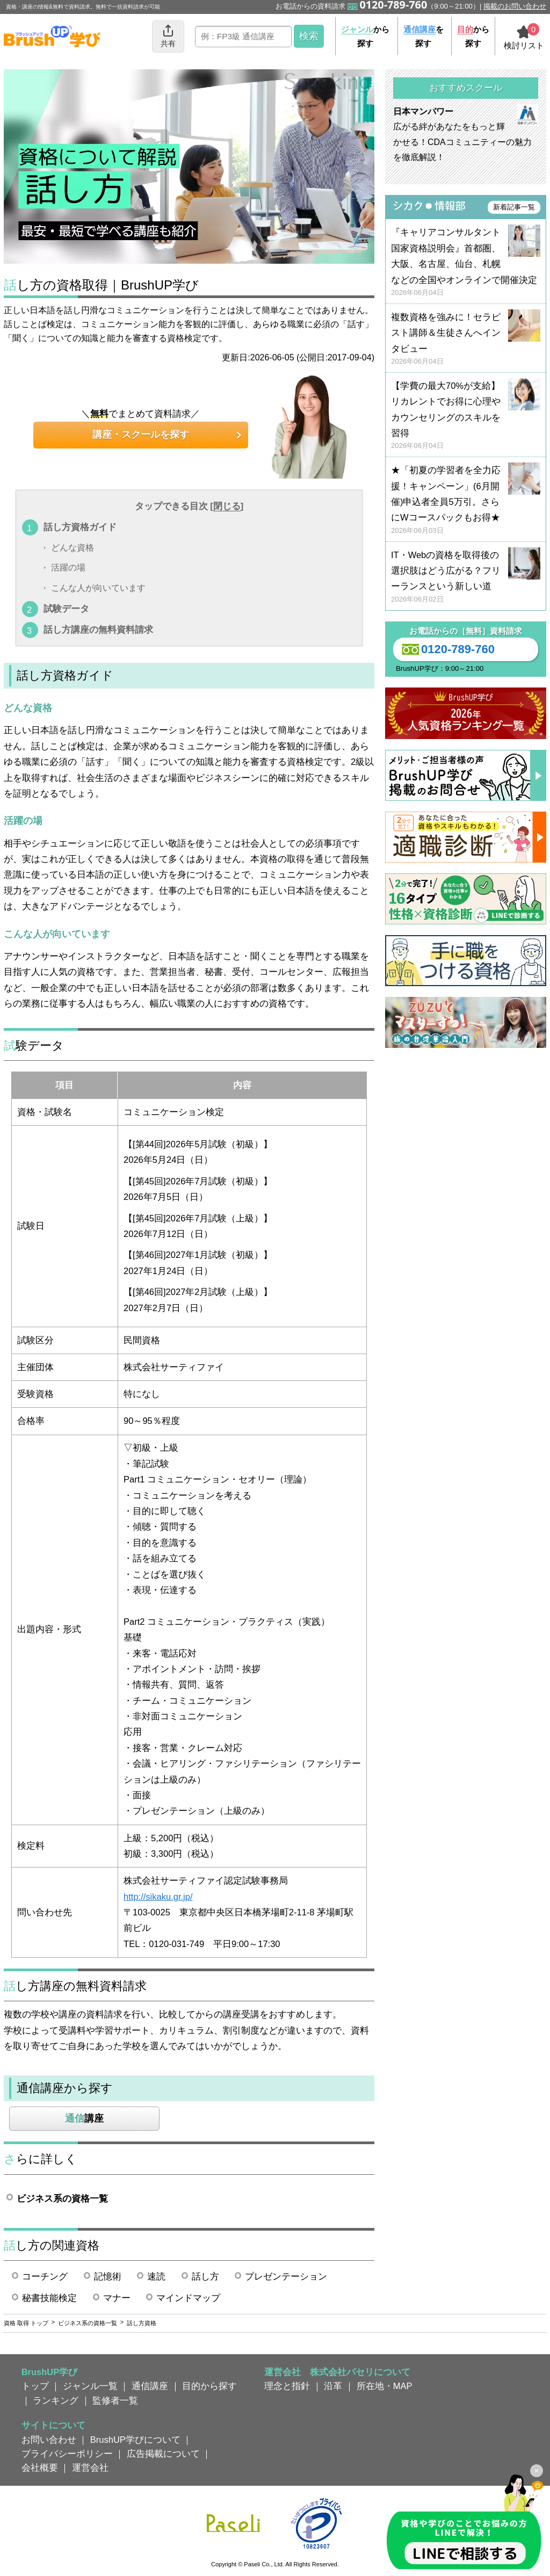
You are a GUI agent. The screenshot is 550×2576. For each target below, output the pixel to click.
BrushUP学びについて (135, 2439)
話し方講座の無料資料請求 (98, 629)
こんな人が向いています (98, 587)
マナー (117, 2298)
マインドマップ (188, 2298)
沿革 (333, 2386)
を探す (423, 36)
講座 (84, 2118)
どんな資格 (72, 548)
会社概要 (39, 2467)
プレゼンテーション (286, 2276)
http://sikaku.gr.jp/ (158, 1896)
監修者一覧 (115, 2400)
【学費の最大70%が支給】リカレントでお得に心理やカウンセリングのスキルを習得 (465, 416)
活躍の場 (68, 568)
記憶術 (107, 2276)
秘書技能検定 (49, 2298)
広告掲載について (163, 2453)
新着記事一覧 (514, 207)
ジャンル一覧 (90, 2386)
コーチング (45, 2276)
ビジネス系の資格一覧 (62, 2198)
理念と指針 (287, 2386)
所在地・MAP (384, 2386)
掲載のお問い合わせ (514, 6)
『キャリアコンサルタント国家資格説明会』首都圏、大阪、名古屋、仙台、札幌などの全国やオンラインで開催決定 (465, 262)
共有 (168, 36)
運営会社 (90, 2467)
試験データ (66, 608)
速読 (156, 2276)
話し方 (205, 2276)
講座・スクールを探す (140, 434)
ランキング (55, 2400)
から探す (365, 36)
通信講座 (150, 2386)
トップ (35, 2386)
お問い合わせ (48, 2439)
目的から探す (209, 2386)
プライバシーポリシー (67, 2453)
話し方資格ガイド (80, 527)
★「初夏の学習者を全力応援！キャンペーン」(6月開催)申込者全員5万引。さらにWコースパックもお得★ (465, 500)
